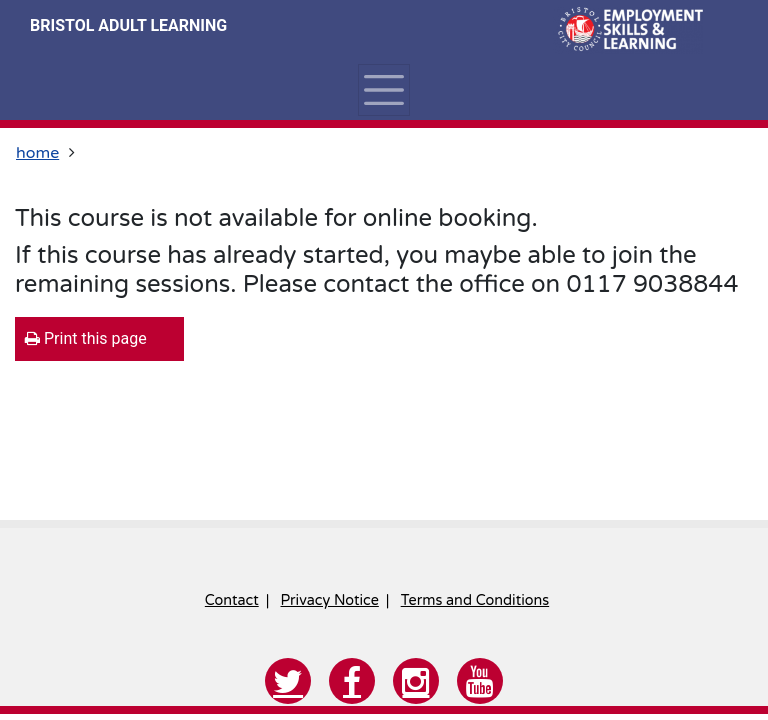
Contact (232, 600)
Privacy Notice (330, 600)
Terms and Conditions (475, 600)
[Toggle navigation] (384, 90)
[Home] (628, 30)
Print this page (86, 338)
